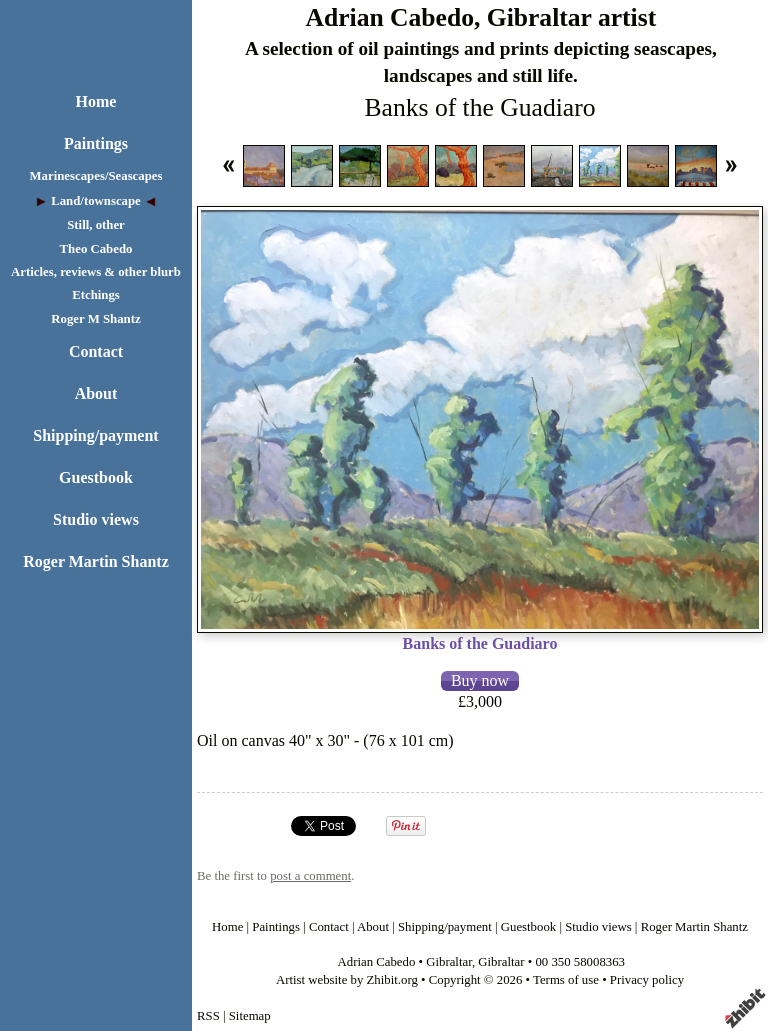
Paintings (96, 143)
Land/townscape (96, 201)
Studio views (96, 519)
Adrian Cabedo (377, 962)
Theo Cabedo (96, 249)
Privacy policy (647, 980)
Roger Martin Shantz (95, 561)
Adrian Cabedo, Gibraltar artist (480, 17)
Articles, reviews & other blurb (96, 272)
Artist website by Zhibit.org (347, 980)
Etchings (96, 295)
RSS (208, 1016)
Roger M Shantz (95, 319)
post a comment (310, 876)
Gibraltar (449, 962)
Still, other (96, 225)
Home (96, 101)
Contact (96, 351)
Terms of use (566, 980)
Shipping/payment (95, 435)
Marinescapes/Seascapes (96, 176)
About (96, 393)
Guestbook (96, 477)
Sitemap (250, 1016)
